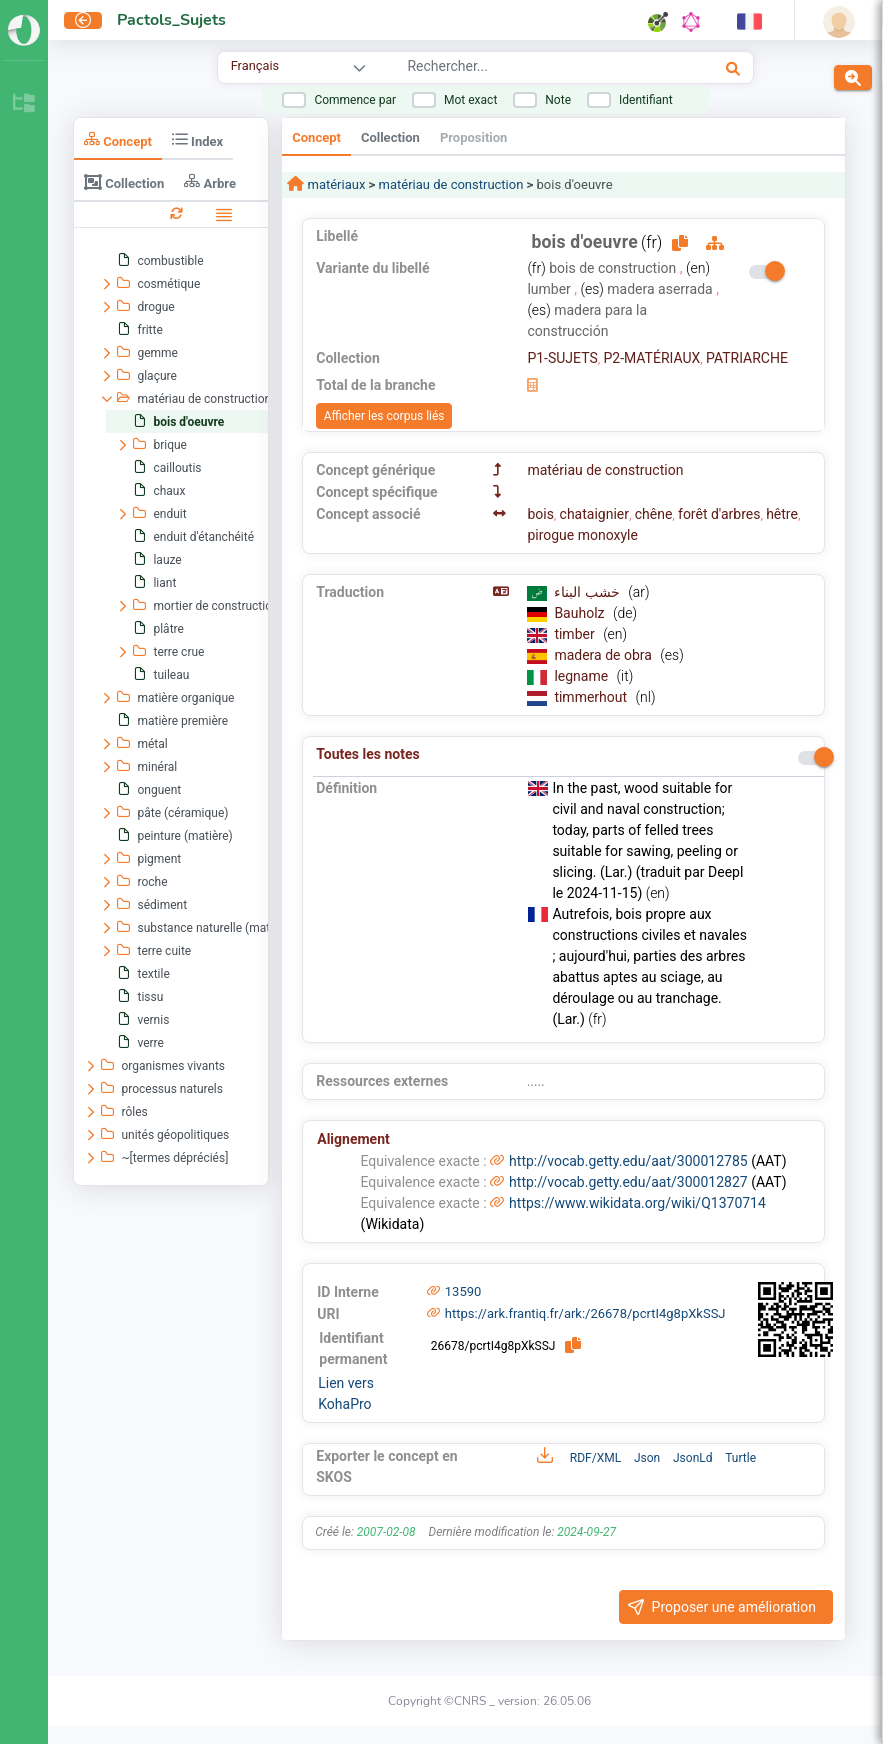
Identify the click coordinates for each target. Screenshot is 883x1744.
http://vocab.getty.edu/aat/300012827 (628, 1182)
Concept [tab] (118, 139)
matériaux (334, 184)
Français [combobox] (255, 65)
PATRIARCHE (747, 358)
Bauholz (581, 613)
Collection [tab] (124, 182)
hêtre (782, 514)
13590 (463, 1291)
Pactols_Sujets (171, 20)
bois (540, 514)
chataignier (594, 514)
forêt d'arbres (719, 514)
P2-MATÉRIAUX (651, 358)
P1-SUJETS (562, 358)
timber (576, 634)
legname (582, 676)
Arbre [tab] (210, 181)
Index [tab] (197, 139)
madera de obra (604, 655)
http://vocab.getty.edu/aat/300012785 (628, 1161)
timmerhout (592, 697)
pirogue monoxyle (582, 535)
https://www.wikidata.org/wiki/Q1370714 (637, 1203)
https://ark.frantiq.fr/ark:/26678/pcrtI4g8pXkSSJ (585, 1313)
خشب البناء (588, 592)
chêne (654, 514)
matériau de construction (451, 184)
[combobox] (525, 69)
